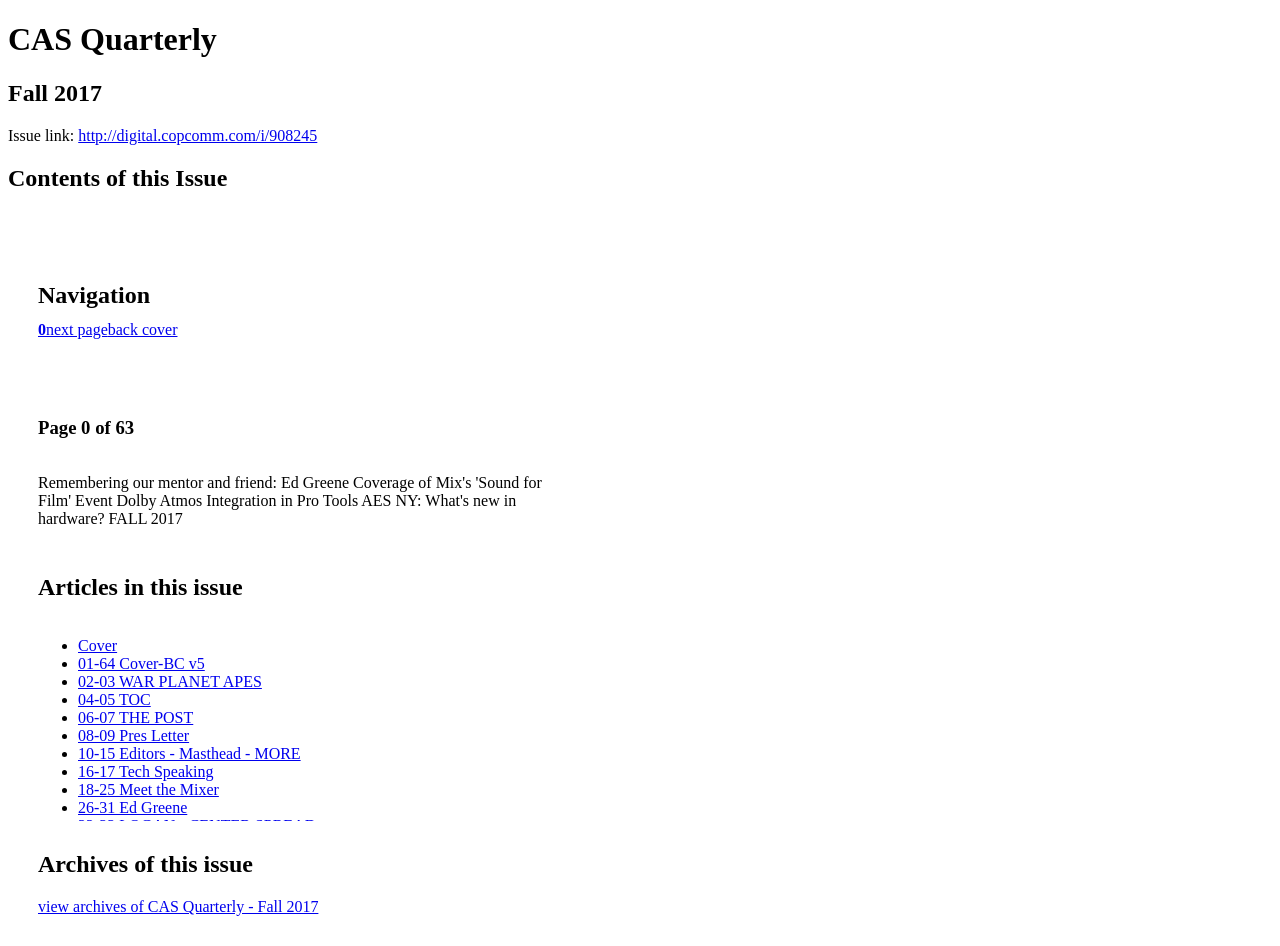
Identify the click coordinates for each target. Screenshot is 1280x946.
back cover (143, 329)
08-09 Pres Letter (133, 735)
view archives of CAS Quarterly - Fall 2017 (178, 906)
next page (77, 329)
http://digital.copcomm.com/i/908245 (197, 135)
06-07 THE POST (135, 717)
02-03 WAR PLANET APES (170, 681)
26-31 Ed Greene (132, 807)
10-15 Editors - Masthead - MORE (189, 753)
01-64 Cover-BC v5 (141, 663)
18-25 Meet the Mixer (148, 789)
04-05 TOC (114, 699)
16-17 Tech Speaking (145, 771)
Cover (97, 645)
